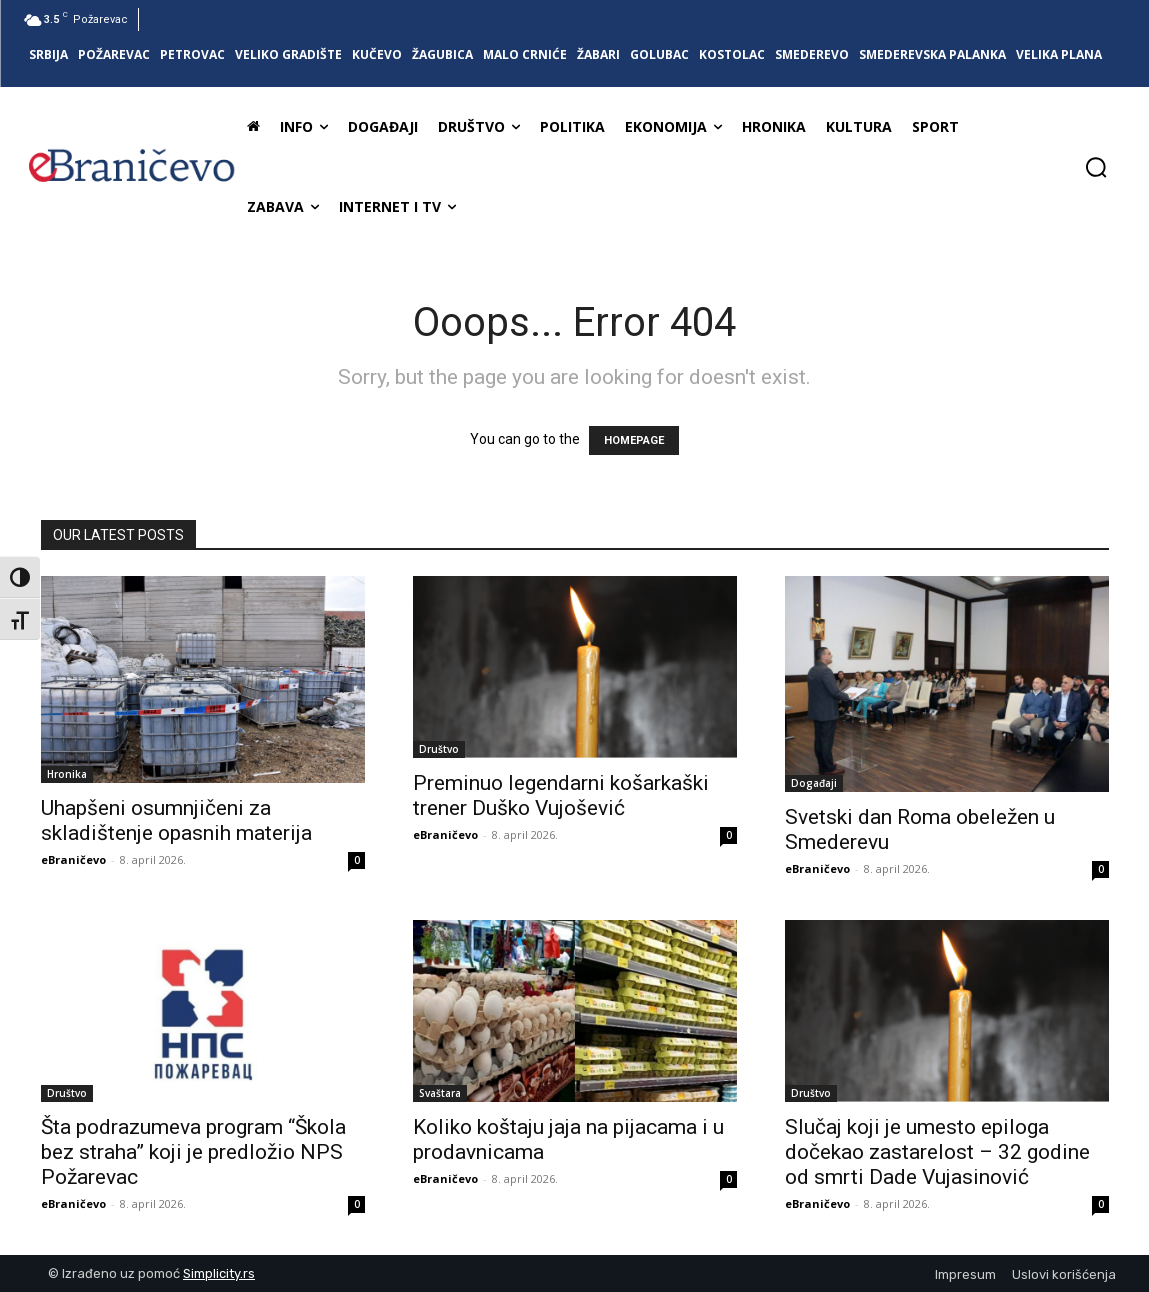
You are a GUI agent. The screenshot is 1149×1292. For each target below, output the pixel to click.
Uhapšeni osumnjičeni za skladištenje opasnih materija (176, 820)
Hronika (67, 774)
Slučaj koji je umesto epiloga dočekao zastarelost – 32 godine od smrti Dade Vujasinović (937, 1152)
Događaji (814, 783)
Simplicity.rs (219, 1273)
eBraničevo (73, 859)
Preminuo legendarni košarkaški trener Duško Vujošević (561, 795)
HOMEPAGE (634, 440)
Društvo (439, 749)
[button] (1096, 167)
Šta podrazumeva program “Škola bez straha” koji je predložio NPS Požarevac (193, 1152)
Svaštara (440, 1093)
